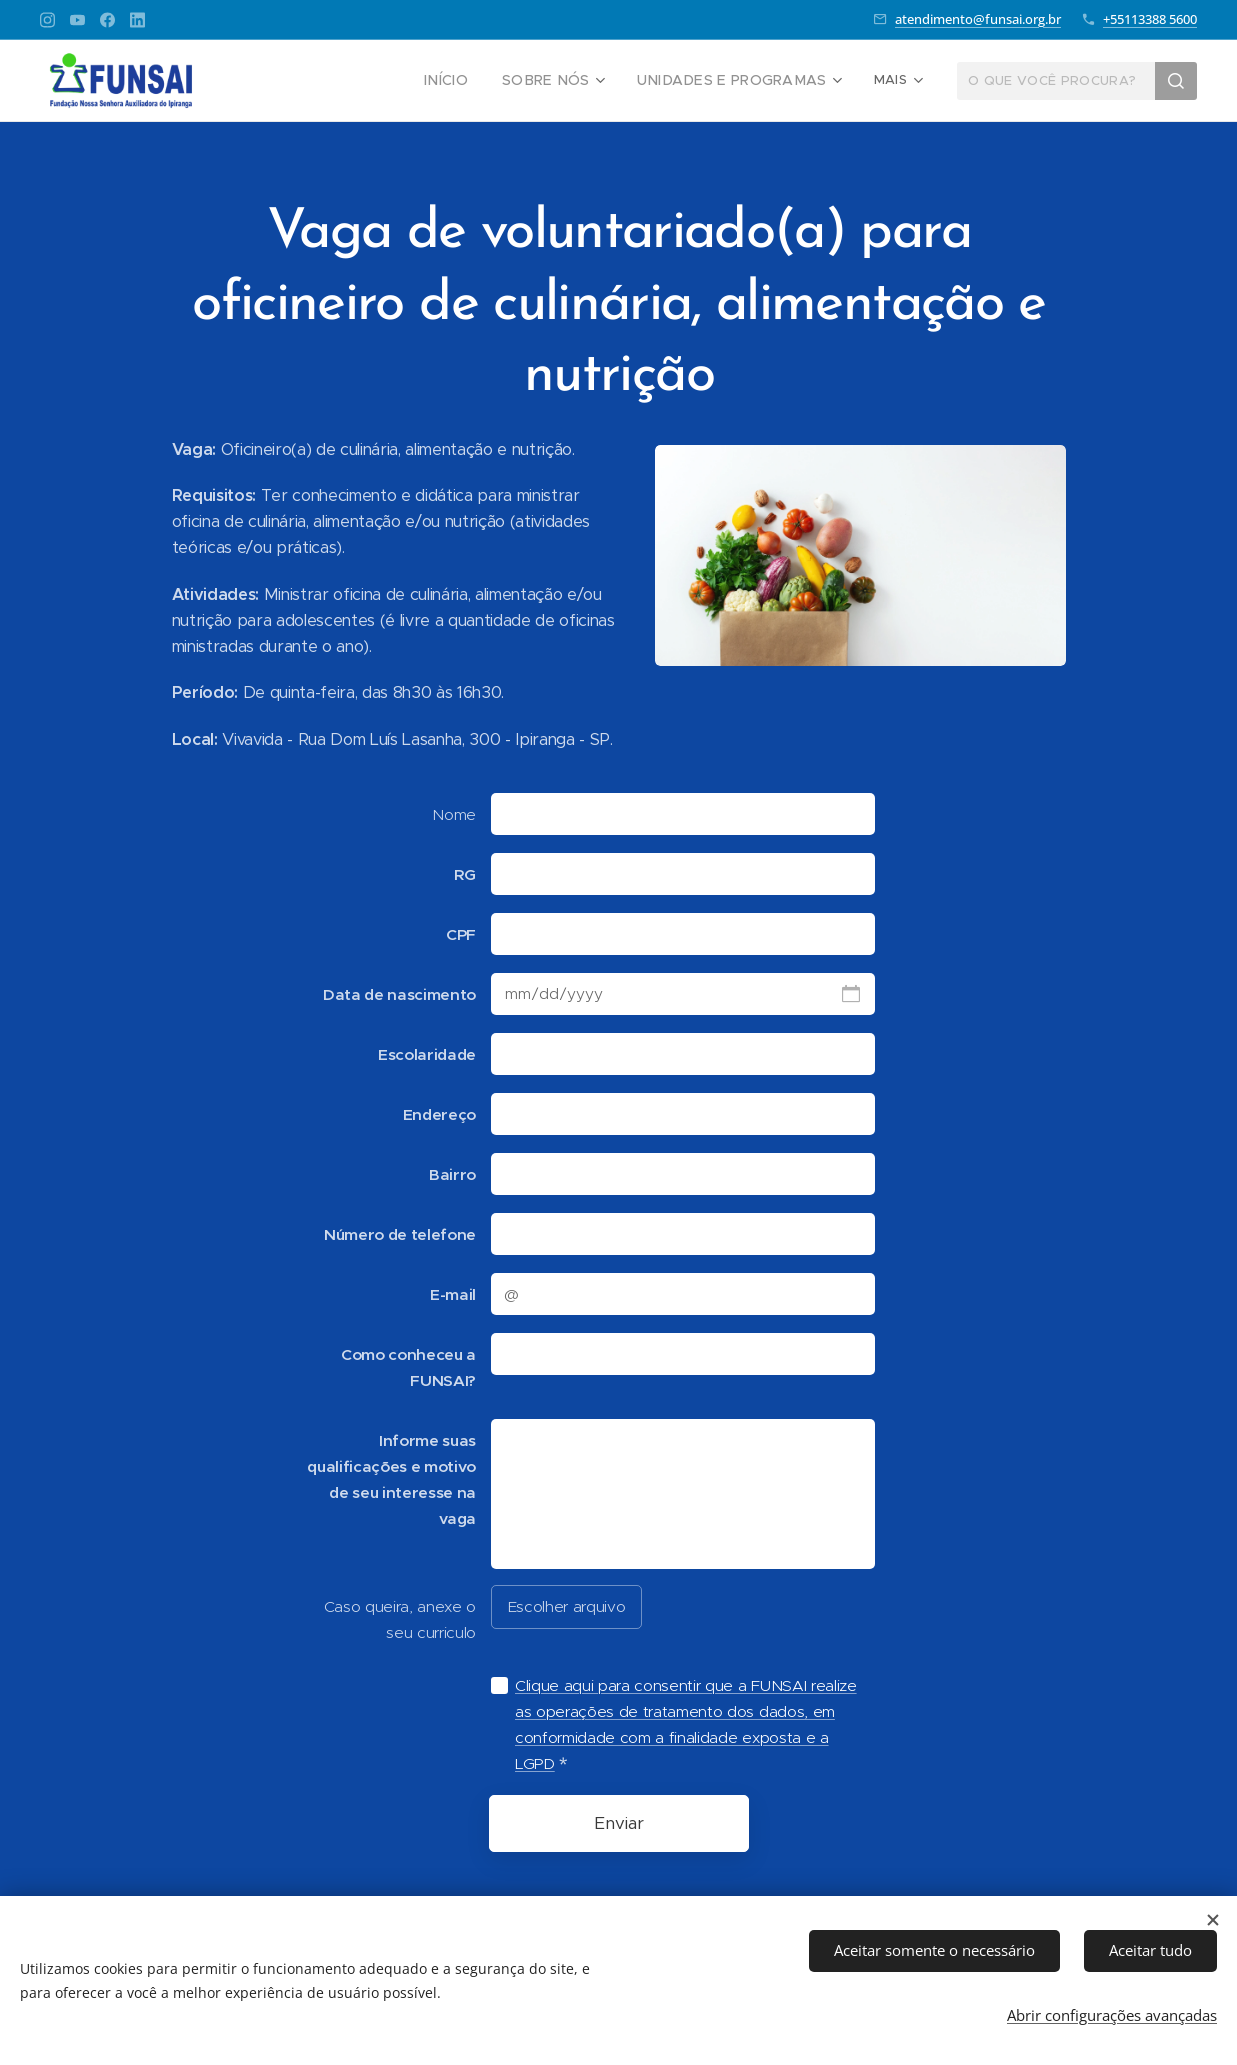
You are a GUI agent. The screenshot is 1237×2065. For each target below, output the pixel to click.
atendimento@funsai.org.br (978, 19)
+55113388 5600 (1150, 19)
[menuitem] (324, 81)
